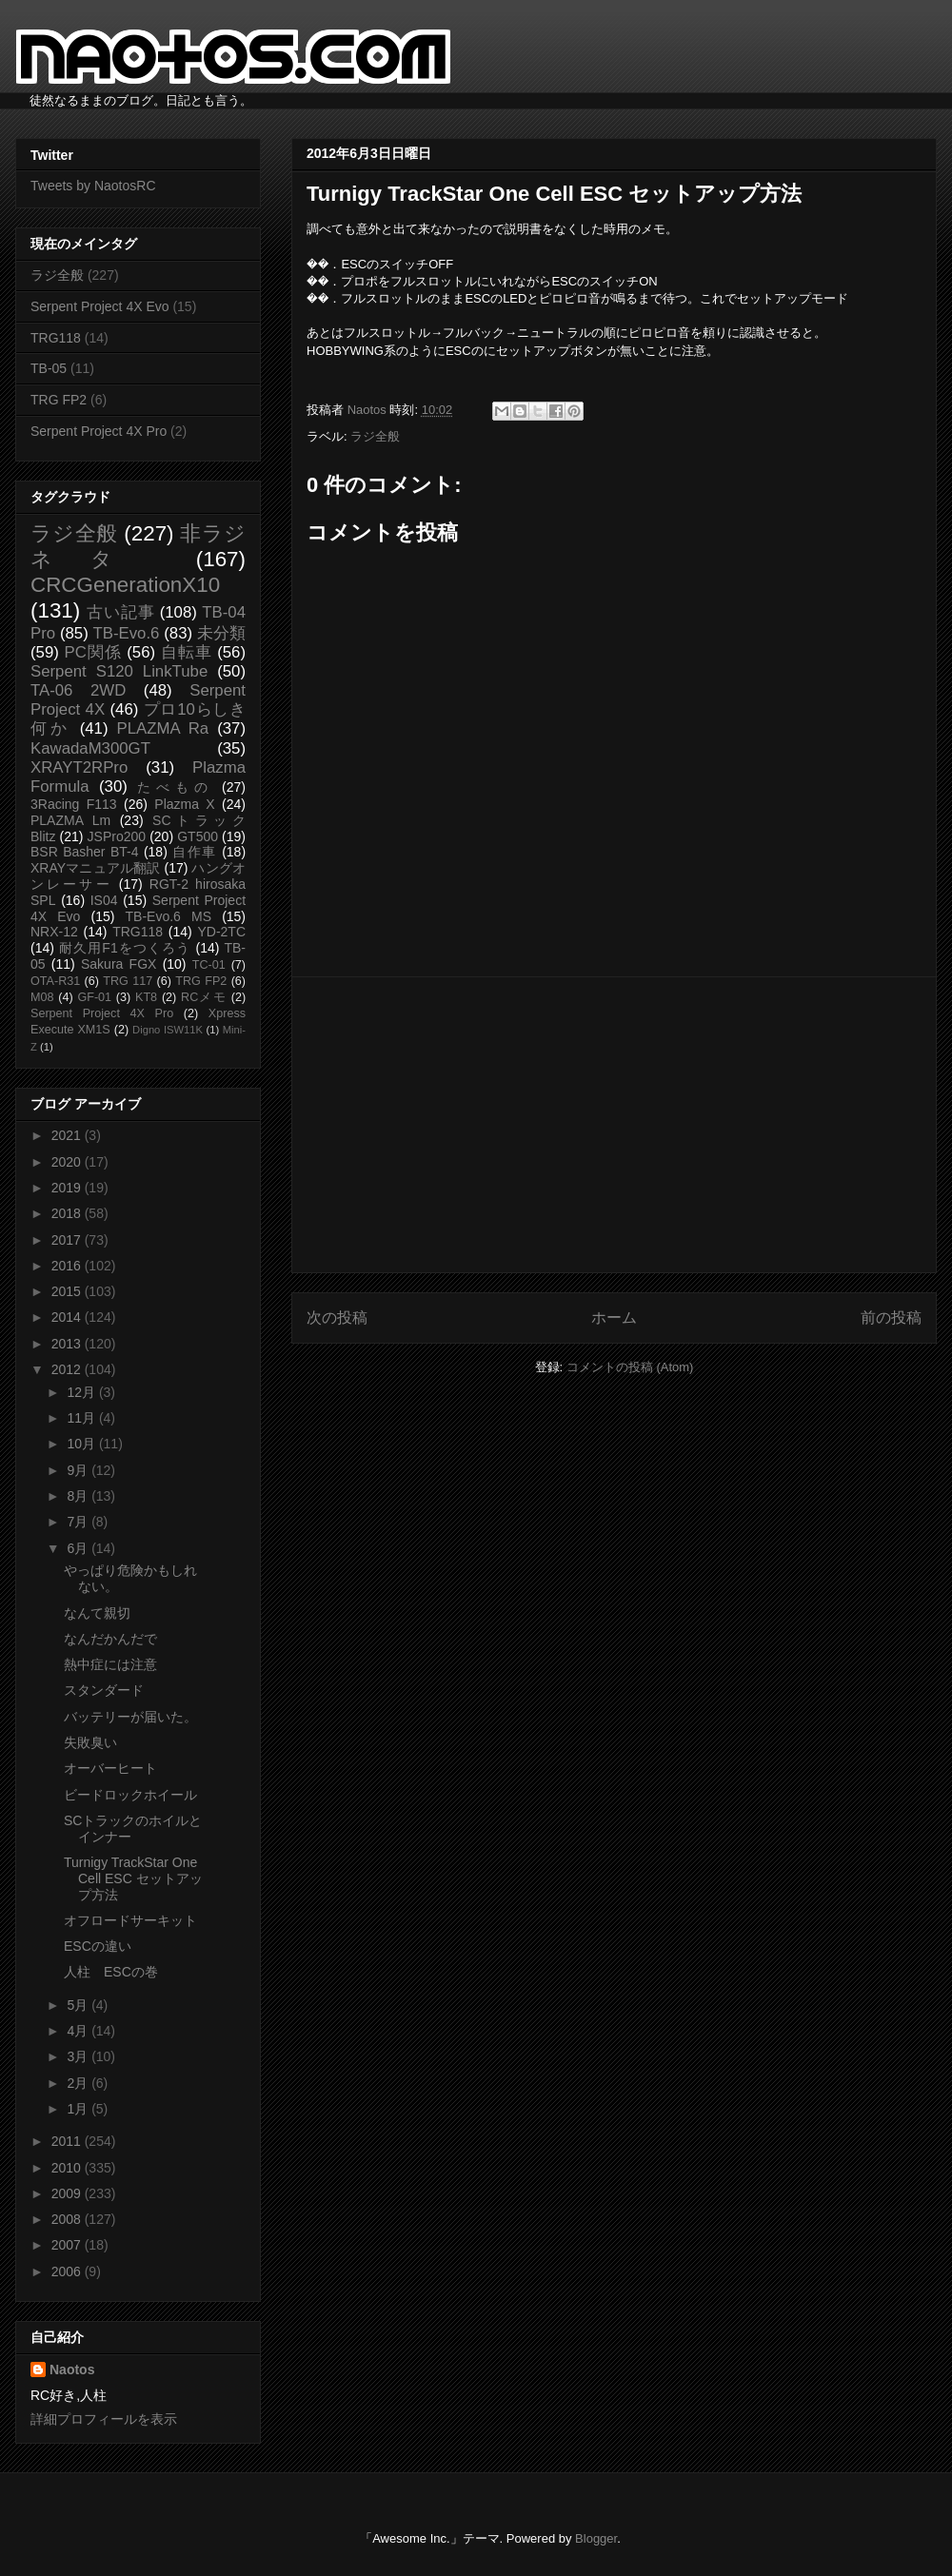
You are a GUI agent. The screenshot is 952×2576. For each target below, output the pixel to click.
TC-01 (209, 965)
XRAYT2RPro (79, 767)
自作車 (194, 851)
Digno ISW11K (167, 1029)
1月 (79, 2108)
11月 (82, 1418)
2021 (68, 1135)
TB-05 (48, 368)
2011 (68, 2141)
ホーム (614, 1317)
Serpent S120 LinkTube (119, 671)
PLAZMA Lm (70, 820)
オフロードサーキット (130, 1920)
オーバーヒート (110, 1768)
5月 (79, 2005)
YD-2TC (221, 931)
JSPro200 (117, 836)
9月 (79, 1470)
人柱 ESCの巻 (111, 1971)
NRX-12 (54, 931)
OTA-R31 (55, 981)
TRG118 (55, 337)
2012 (68, 1369)
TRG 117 (127, 981)
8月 (79, 1496)
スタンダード (104, 1690)
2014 (68, 1317)
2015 (68, 1291)
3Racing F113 (73, 804)
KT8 (146, 997)
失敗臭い (90, 1742)
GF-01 (94, 997)
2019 (68, 1187)
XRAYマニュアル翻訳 (95, 867)
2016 (68, 1265)
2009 (68, 2193)
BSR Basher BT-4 (84, 851)
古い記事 (120, 612)
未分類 (221, 633)
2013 (68, 1343)
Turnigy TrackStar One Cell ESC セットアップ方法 (133, 1878)
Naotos (72, 2369)
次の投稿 (337, 1317)
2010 (68, 2167)
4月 (79, 2030)
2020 (68, 1162)
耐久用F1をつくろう (125, 947)
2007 (68, 2244)
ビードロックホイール (130, 1794)
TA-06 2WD (78, 690)
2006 (68, 2271)
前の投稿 (891, 1317)
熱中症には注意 (110, 1664)
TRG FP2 (58, 399)
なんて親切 (97, 1613)
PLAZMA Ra (163, 728)
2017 (68, 1240)
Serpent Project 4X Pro (98, 431)
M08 (42, 997)
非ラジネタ (138, 546)
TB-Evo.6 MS (168, 916)
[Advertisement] (614, 1125)
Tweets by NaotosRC (93, 185)
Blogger (596, 2538)
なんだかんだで (110, 1638)
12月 (82, 1392)
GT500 (197, 836)
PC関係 (92, 652)
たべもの (174, 787)
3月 (79, 2056)
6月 (79, 1548)
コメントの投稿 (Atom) (630, 1367)
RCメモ (204, 997)
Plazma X (184, 804)
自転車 (186, 652)
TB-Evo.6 (126, 633)
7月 (79, 1521)
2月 (79, 2083)
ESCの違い (97, 1946)
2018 (68, 1213)
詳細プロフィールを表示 (103, 2419)
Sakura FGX (118, 964)
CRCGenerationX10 (125, 585)
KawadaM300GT (90, 748)
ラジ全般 (375, 436)
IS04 (104, 900)
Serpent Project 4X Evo (99, 306)
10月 (82, 1443)
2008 (68, 2219)
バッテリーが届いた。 (130, 1716)
